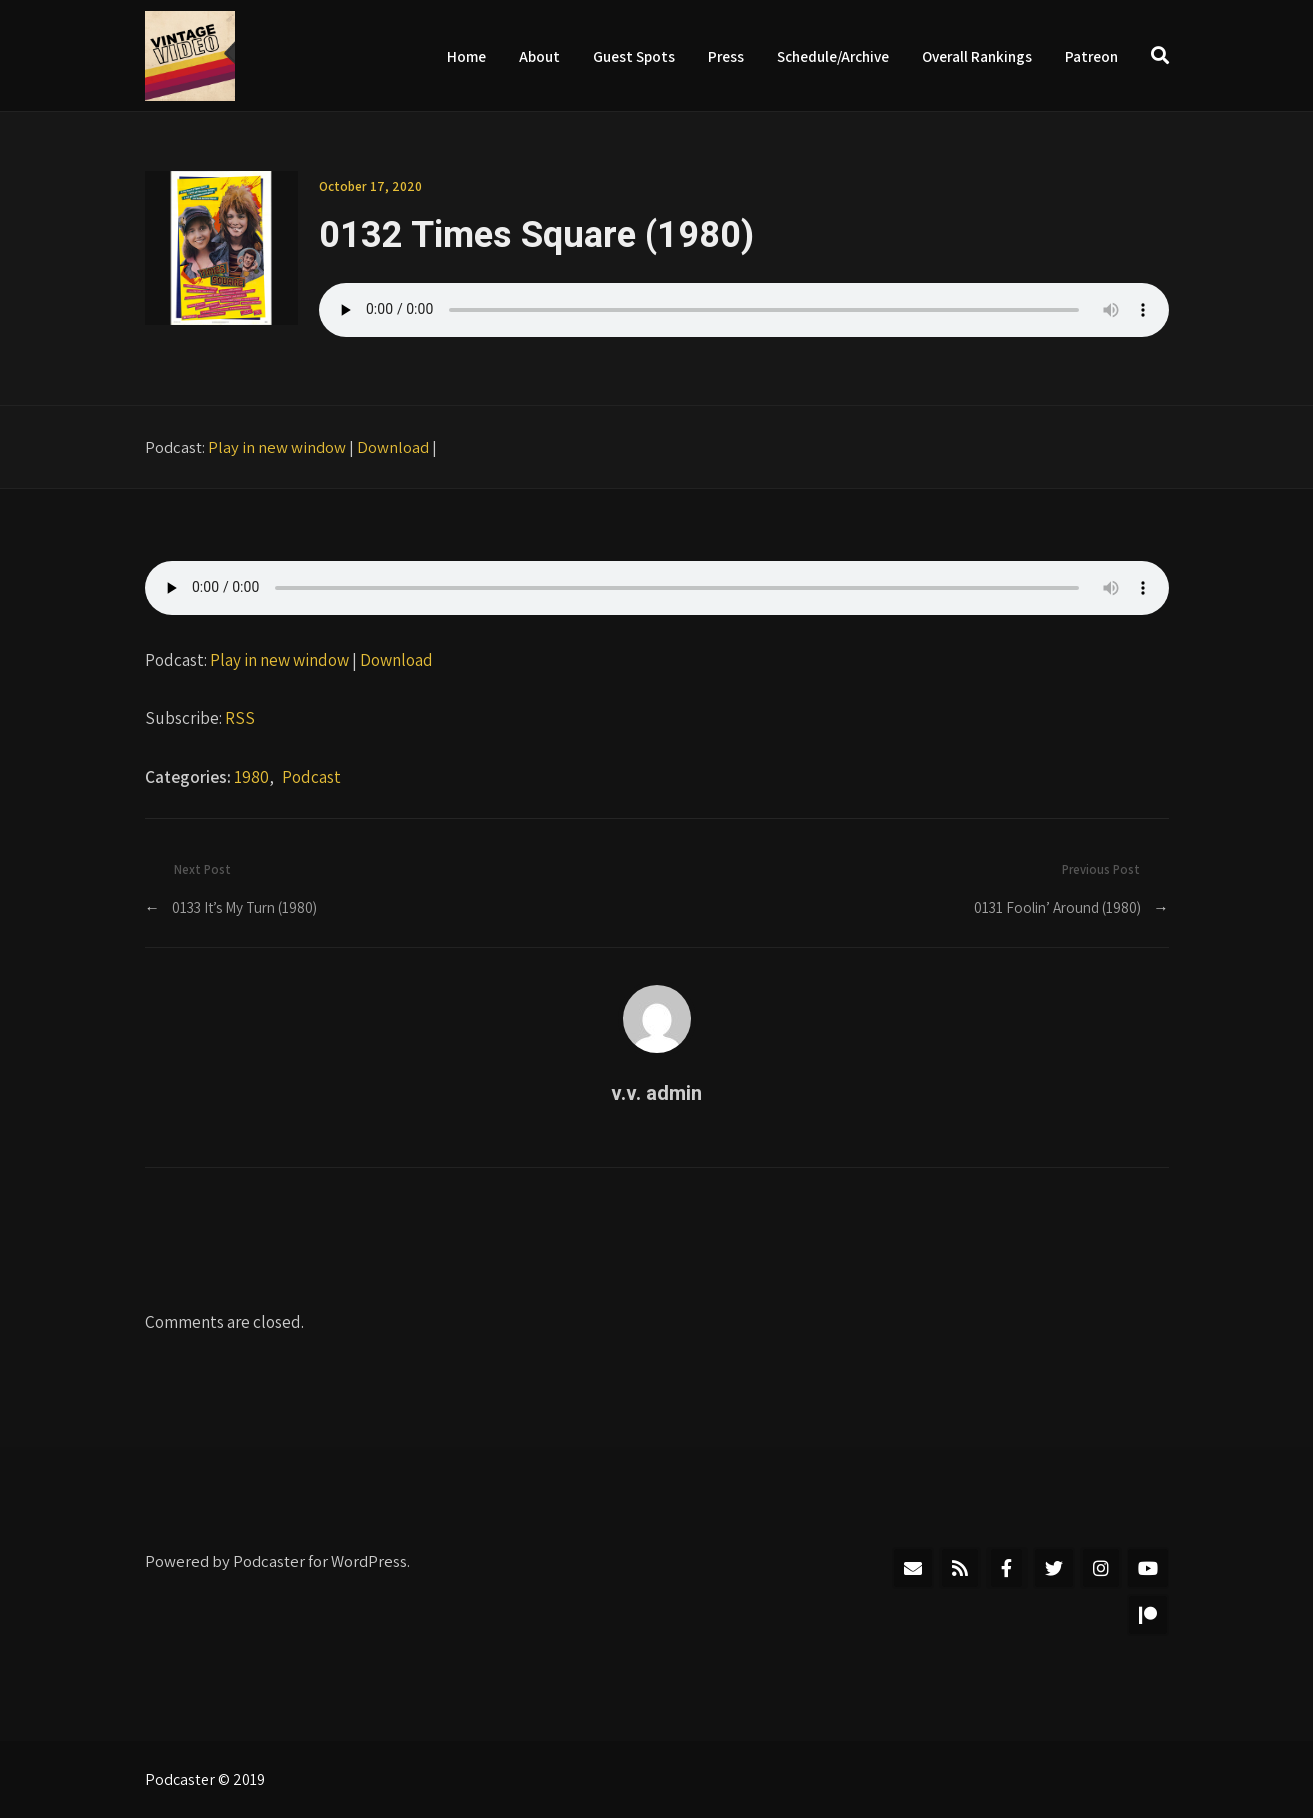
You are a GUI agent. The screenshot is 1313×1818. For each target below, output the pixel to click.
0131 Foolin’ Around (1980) (1057, 907)
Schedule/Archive (833, 56)
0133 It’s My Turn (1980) (244, 907)
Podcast (311, 776)
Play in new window (277, 447)
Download (393, 447)
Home (466, 56)
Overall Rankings (977, 56)
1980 (251, 776)
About (539, 56)
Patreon (1091, 56)
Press (726, 56)
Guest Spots (634, 56)
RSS (240, 717)
